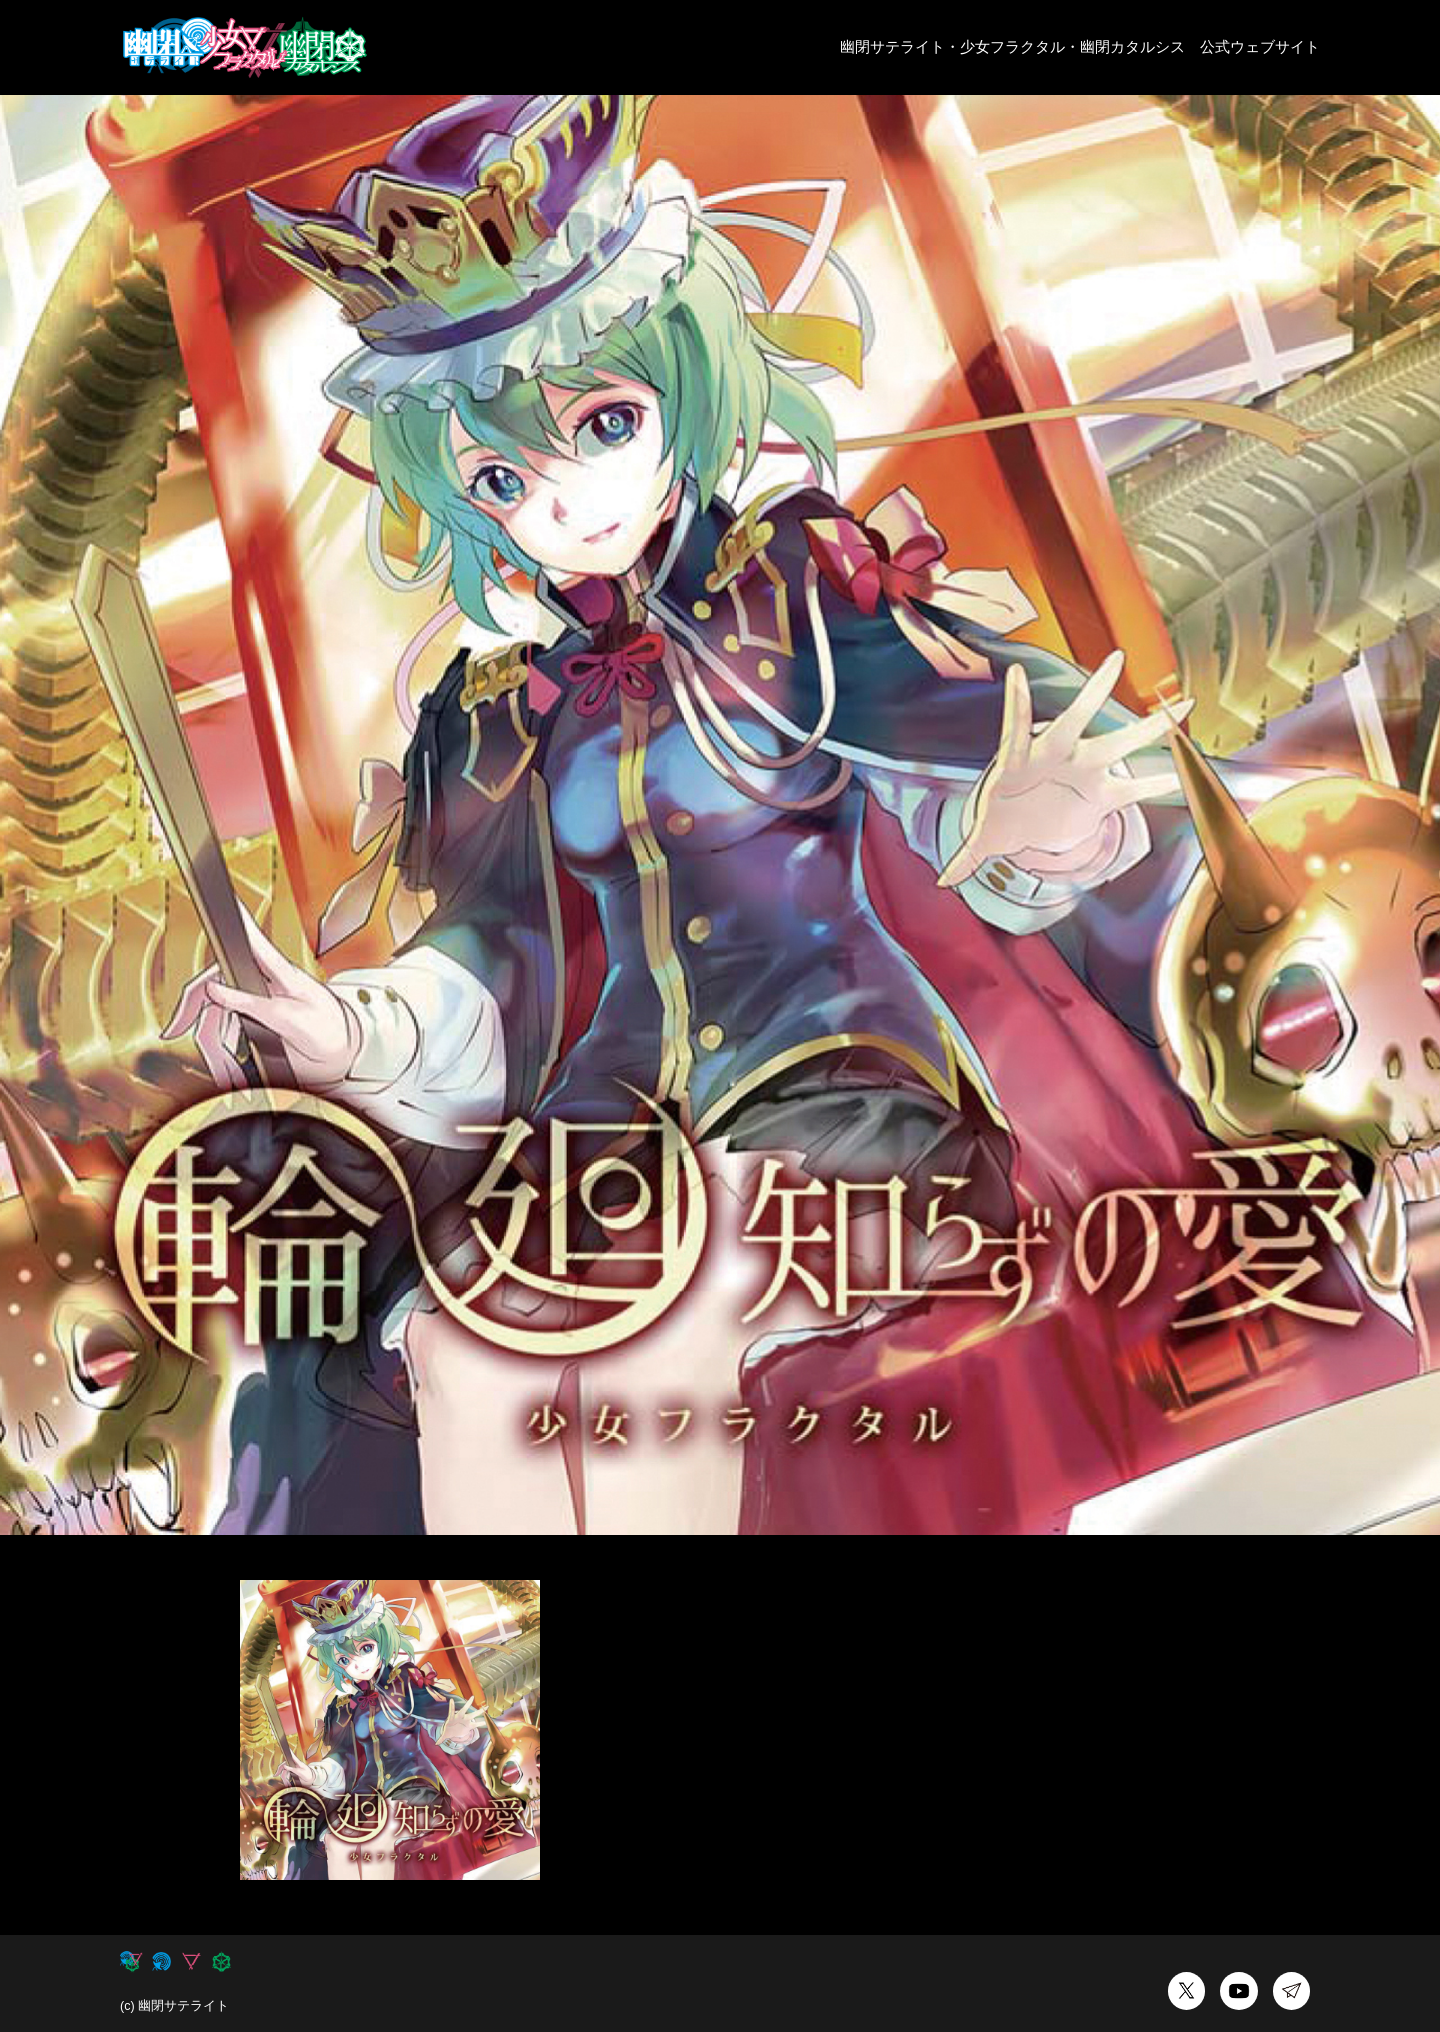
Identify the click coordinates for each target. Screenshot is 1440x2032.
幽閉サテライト (892, 46)
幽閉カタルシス (1132, 46)
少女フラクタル (1012, 46)
